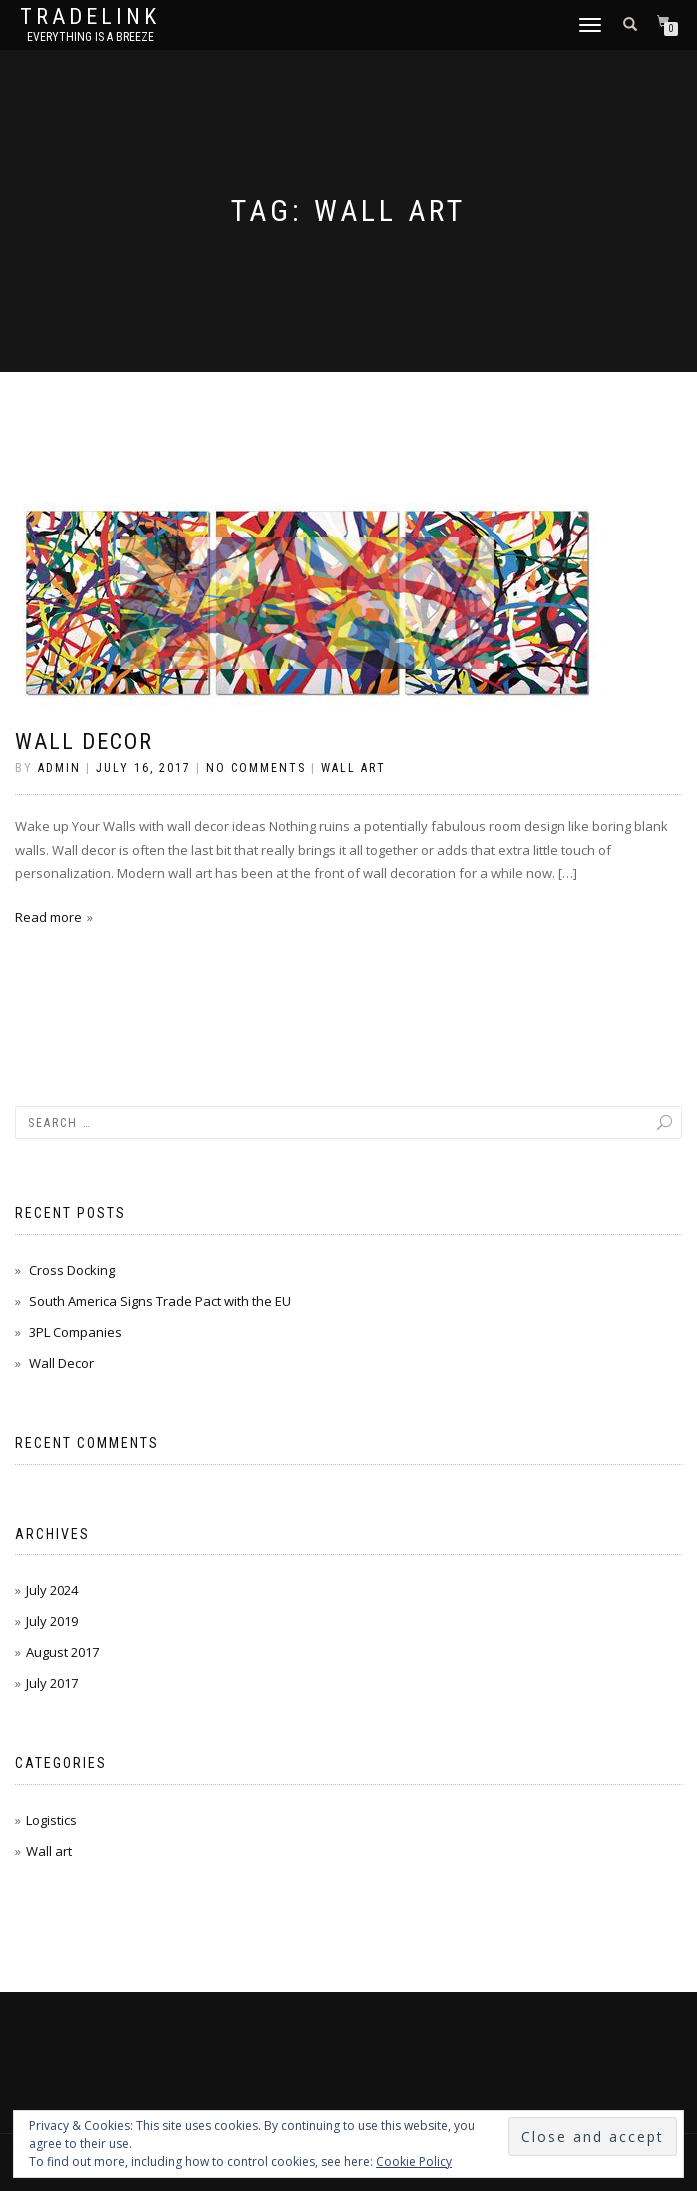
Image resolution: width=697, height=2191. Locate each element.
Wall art (353, 768)
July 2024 (52, 1590)
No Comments (256, 768)
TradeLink (90, 17)
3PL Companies (75, 1332)
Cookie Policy (414, 2161)
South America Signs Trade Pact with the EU (160, 1301)
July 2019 (52, 1621)
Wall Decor (84, 741)
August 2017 (62, 1652)
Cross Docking (72, 1270)
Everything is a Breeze (90, 37)
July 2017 (52, 1683)
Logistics (51, 1820)
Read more (48, 917)
